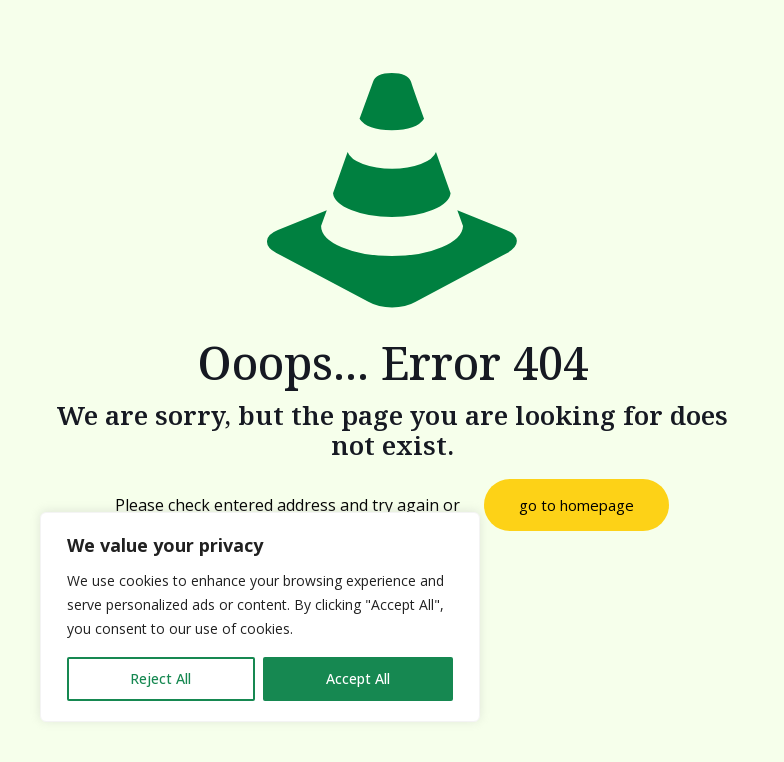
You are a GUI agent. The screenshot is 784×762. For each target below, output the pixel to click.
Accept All (358, 678)
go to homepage (576, 505)
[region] (260, 617)
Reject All (160, 678)
